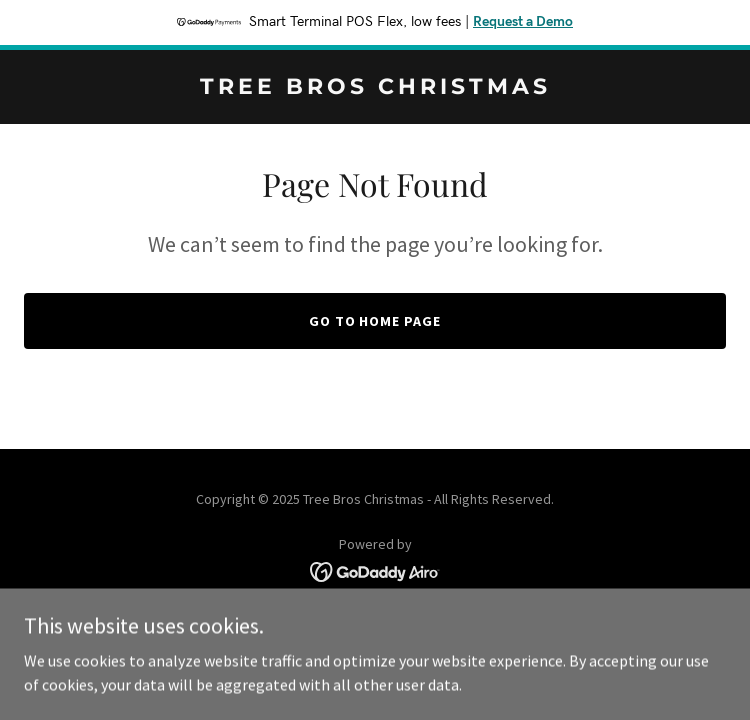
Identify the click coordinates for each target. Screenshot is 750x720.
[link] (375, 88)
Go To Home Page (375, 321)
